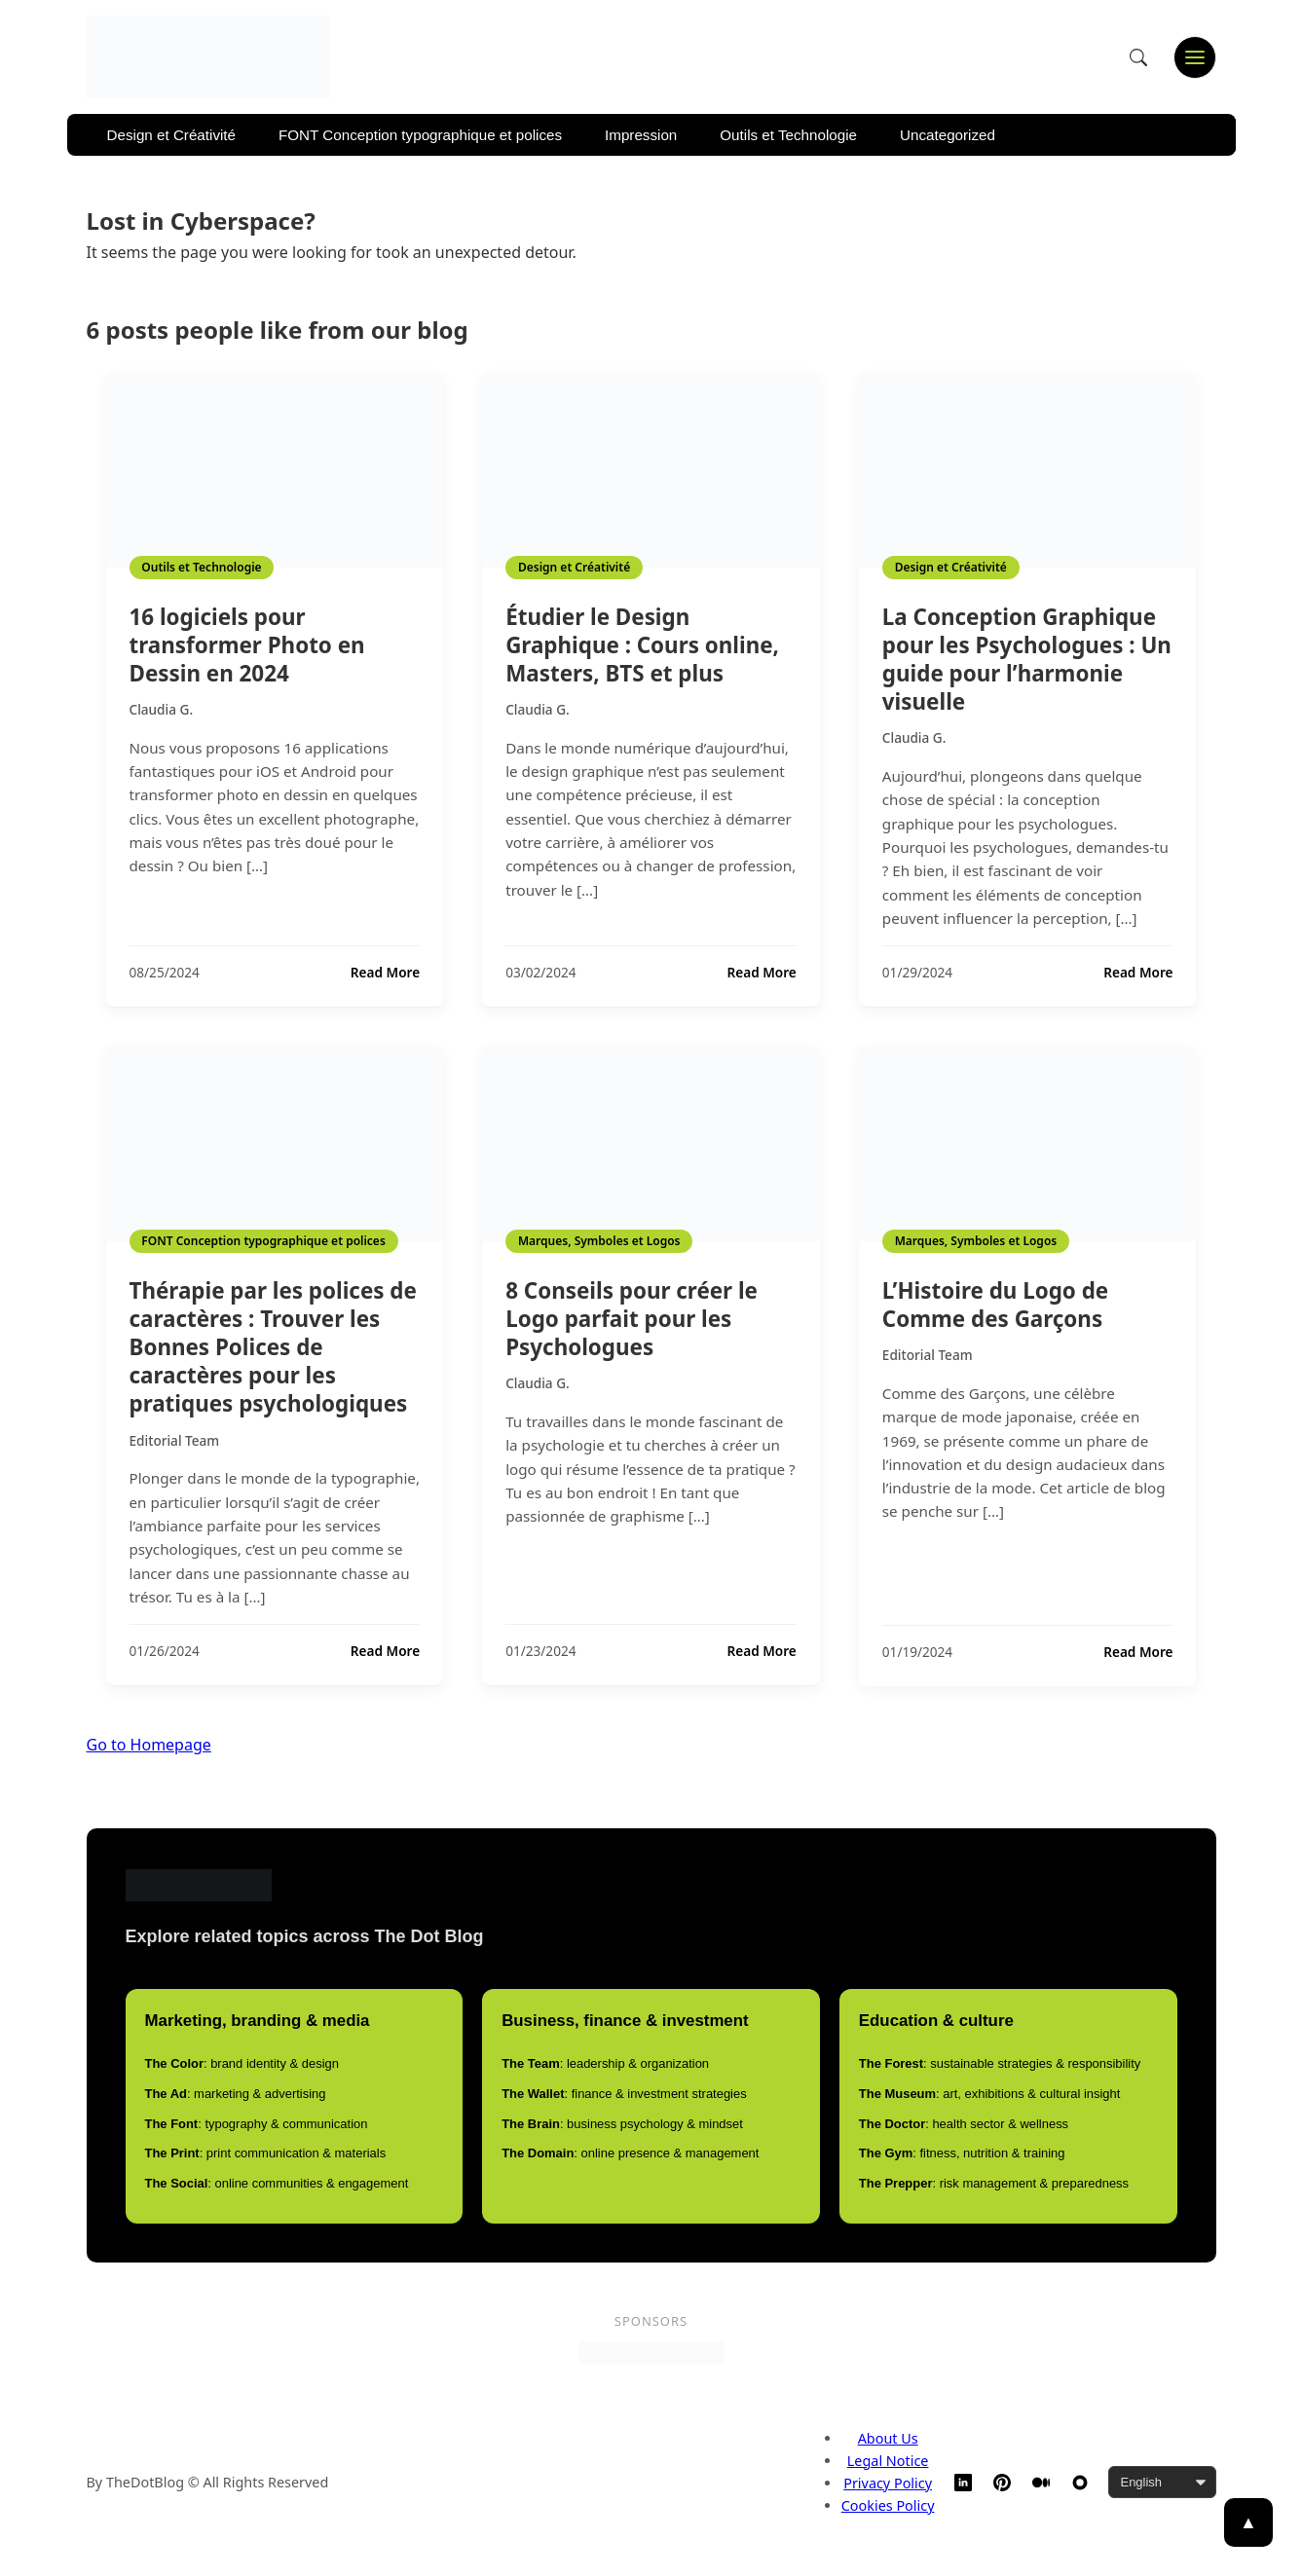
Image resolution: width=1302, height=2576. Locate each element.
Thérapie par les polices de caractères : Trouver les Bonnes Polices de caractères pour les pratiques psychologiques (273, 1347)
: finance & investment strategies (624, 2093)
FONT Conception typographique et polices (420, 135)
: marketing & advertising (235, 2093)
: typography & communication (256, 2123)
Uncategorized (947, 135)
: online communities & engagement (277, 2183)
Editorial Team (175, 1440)
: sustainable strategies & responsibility (999, 2063)
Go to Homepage (149, 1744)
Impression (641, 135)
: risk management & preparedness (994, 2183)
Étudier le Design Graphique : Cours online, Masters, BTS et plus (642, 645)
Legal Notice (888, 2460)
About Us (888, 2438)
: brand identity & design (242, 2063)
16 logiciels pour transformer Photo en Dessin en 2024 (247, 645)
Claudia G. (162, 709)
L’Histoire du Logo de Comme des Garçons (995, 1304)
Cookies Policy (888, 2505)
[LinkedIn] (963, 2482)
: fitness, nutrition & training (962, 2153)
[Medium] (1041, 2482)
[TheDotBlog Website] (1080, 2482)
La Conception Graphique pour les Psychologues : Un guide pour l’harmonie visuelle (1027, 659)
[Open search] (1138, 57)
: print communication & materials (266, 2153)
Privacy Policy (887, 2483)
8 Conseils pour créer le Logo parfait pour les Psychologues (631, 1318)
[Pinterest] (1002, 2482)
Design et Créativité (172, 135)
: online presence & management (630, 2153)
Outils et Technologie (788, 135)
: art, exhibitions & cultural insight (990, 2093)
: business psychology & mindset (622, 2123)
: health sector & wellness (963, 2123)
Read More (385, 972)
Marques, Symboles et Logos (599, 1241)
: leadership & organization (605, 2063)
